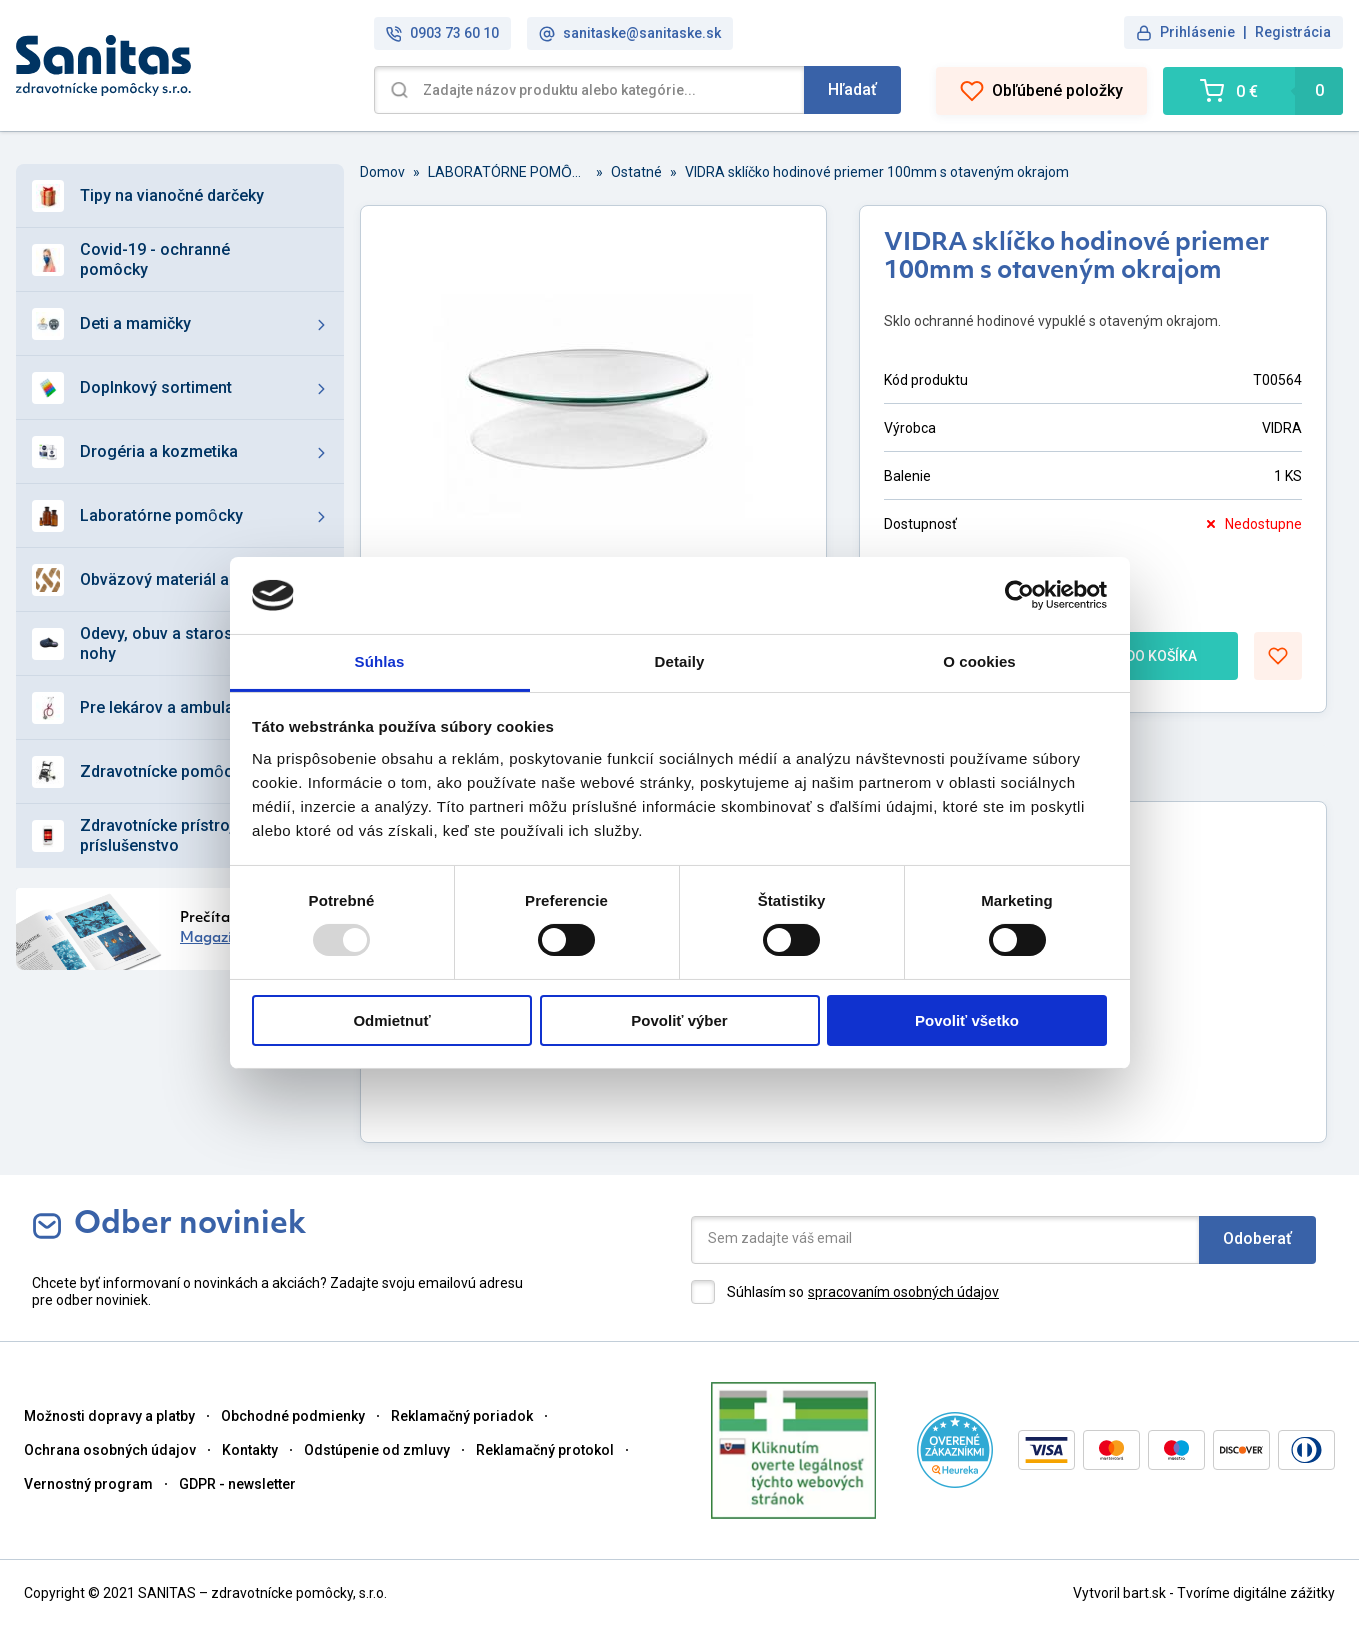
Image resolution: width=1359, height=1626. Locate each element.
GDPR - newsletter (237, 1484)
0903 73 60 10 (442, 33)
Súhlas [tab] (380, 661)
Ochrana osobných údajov (110, 1450)
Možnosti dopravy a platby (109, 1416)
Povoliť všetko (967, 1020)
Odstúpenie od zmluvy (377, 1450)
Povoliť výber (679, 1020)
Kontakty (250, 1450)
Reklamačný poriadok (462, 1416)
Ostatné (636, 172)
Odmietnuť (391, 1020)
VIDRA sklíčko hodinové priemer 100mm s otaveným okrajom (877, 172)
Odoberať (1257, 1238)
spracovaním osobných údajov (903, 1292)
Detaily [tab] (680, 661)
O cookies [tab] (979, 661)
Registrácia (1293, 32)
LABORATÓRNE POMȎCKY (508, 172)
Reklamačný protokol (545, 1450)
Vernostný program (88, 1484)
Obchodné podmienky (293, 1416)
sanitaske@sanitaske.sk (630, 33)
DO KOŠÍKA (1143, 656)
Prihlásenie (1197, 32)
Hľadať (852, 89)
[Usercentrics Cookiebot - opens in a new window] (1019, 595)
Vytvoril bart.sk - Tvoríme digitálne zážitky (1204, 1593)
